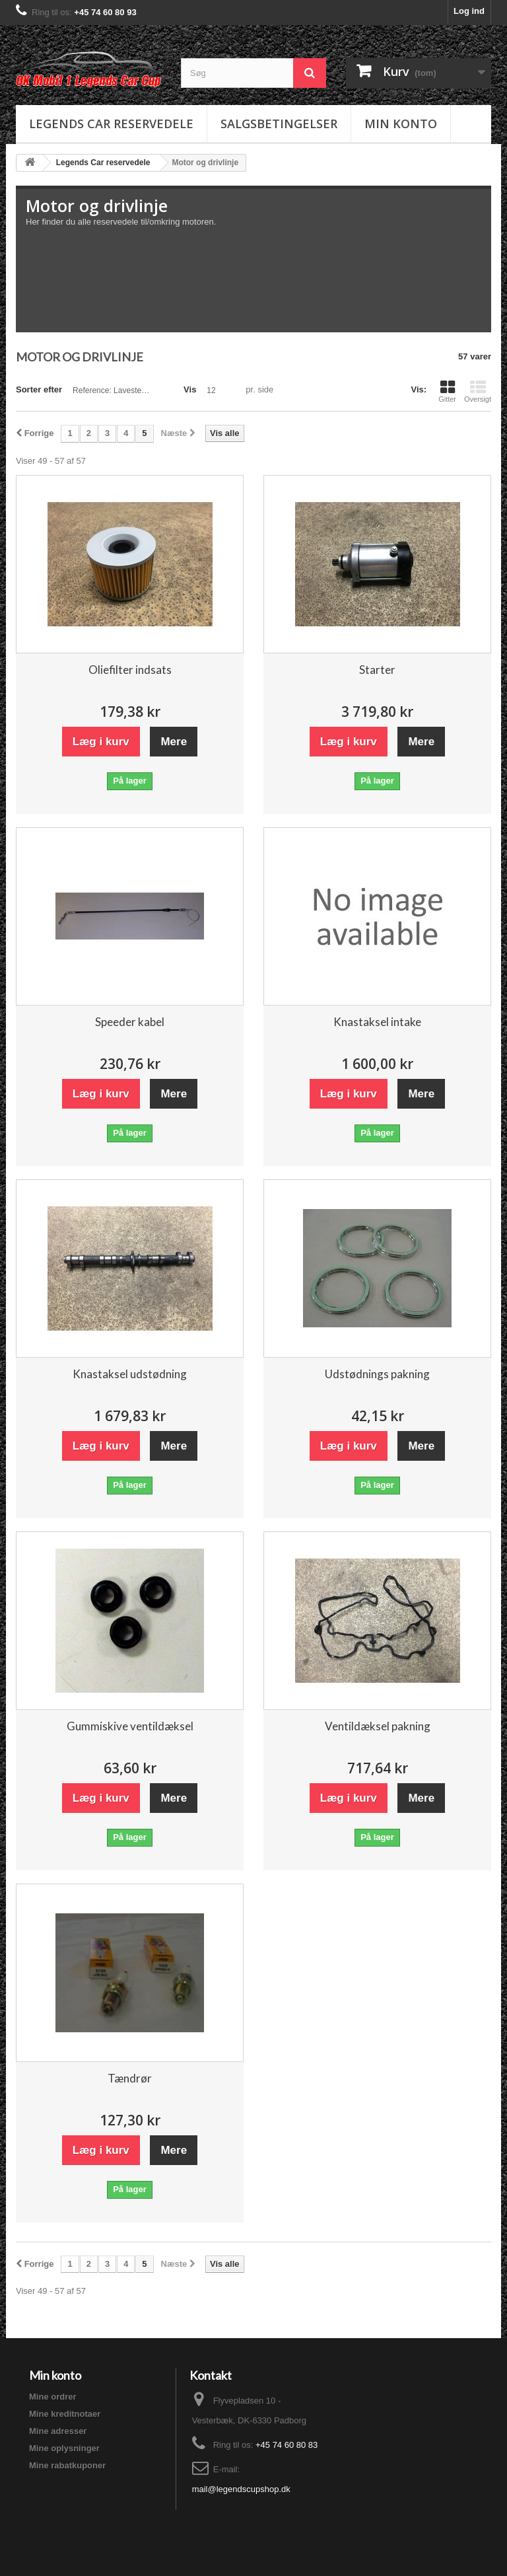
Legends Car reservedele (111, 123)
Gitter (447, 391)
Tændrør (130, 2078)
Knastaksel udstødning (130, 1374)
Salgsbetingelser (278, 123)
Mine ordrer (53, 2397)
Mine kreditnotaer (64, 2414)
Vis (190, 389)
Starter (377, 670)
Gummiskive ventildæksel (130, 1726)
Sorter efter (39, 389)
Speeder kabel (129, 1022)
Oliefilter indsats (130, 670)
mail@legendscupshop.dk (241, 2489)
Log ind (469, 11)
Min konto (400, 123)
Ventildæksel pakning (377, 1726)
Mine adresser (57, 2431)
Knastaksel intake (377, 1022)
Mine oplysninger (64, 2448)
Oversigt (477, 391)
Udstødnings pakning (377, 1374)
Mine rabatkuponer (67, 2465)
